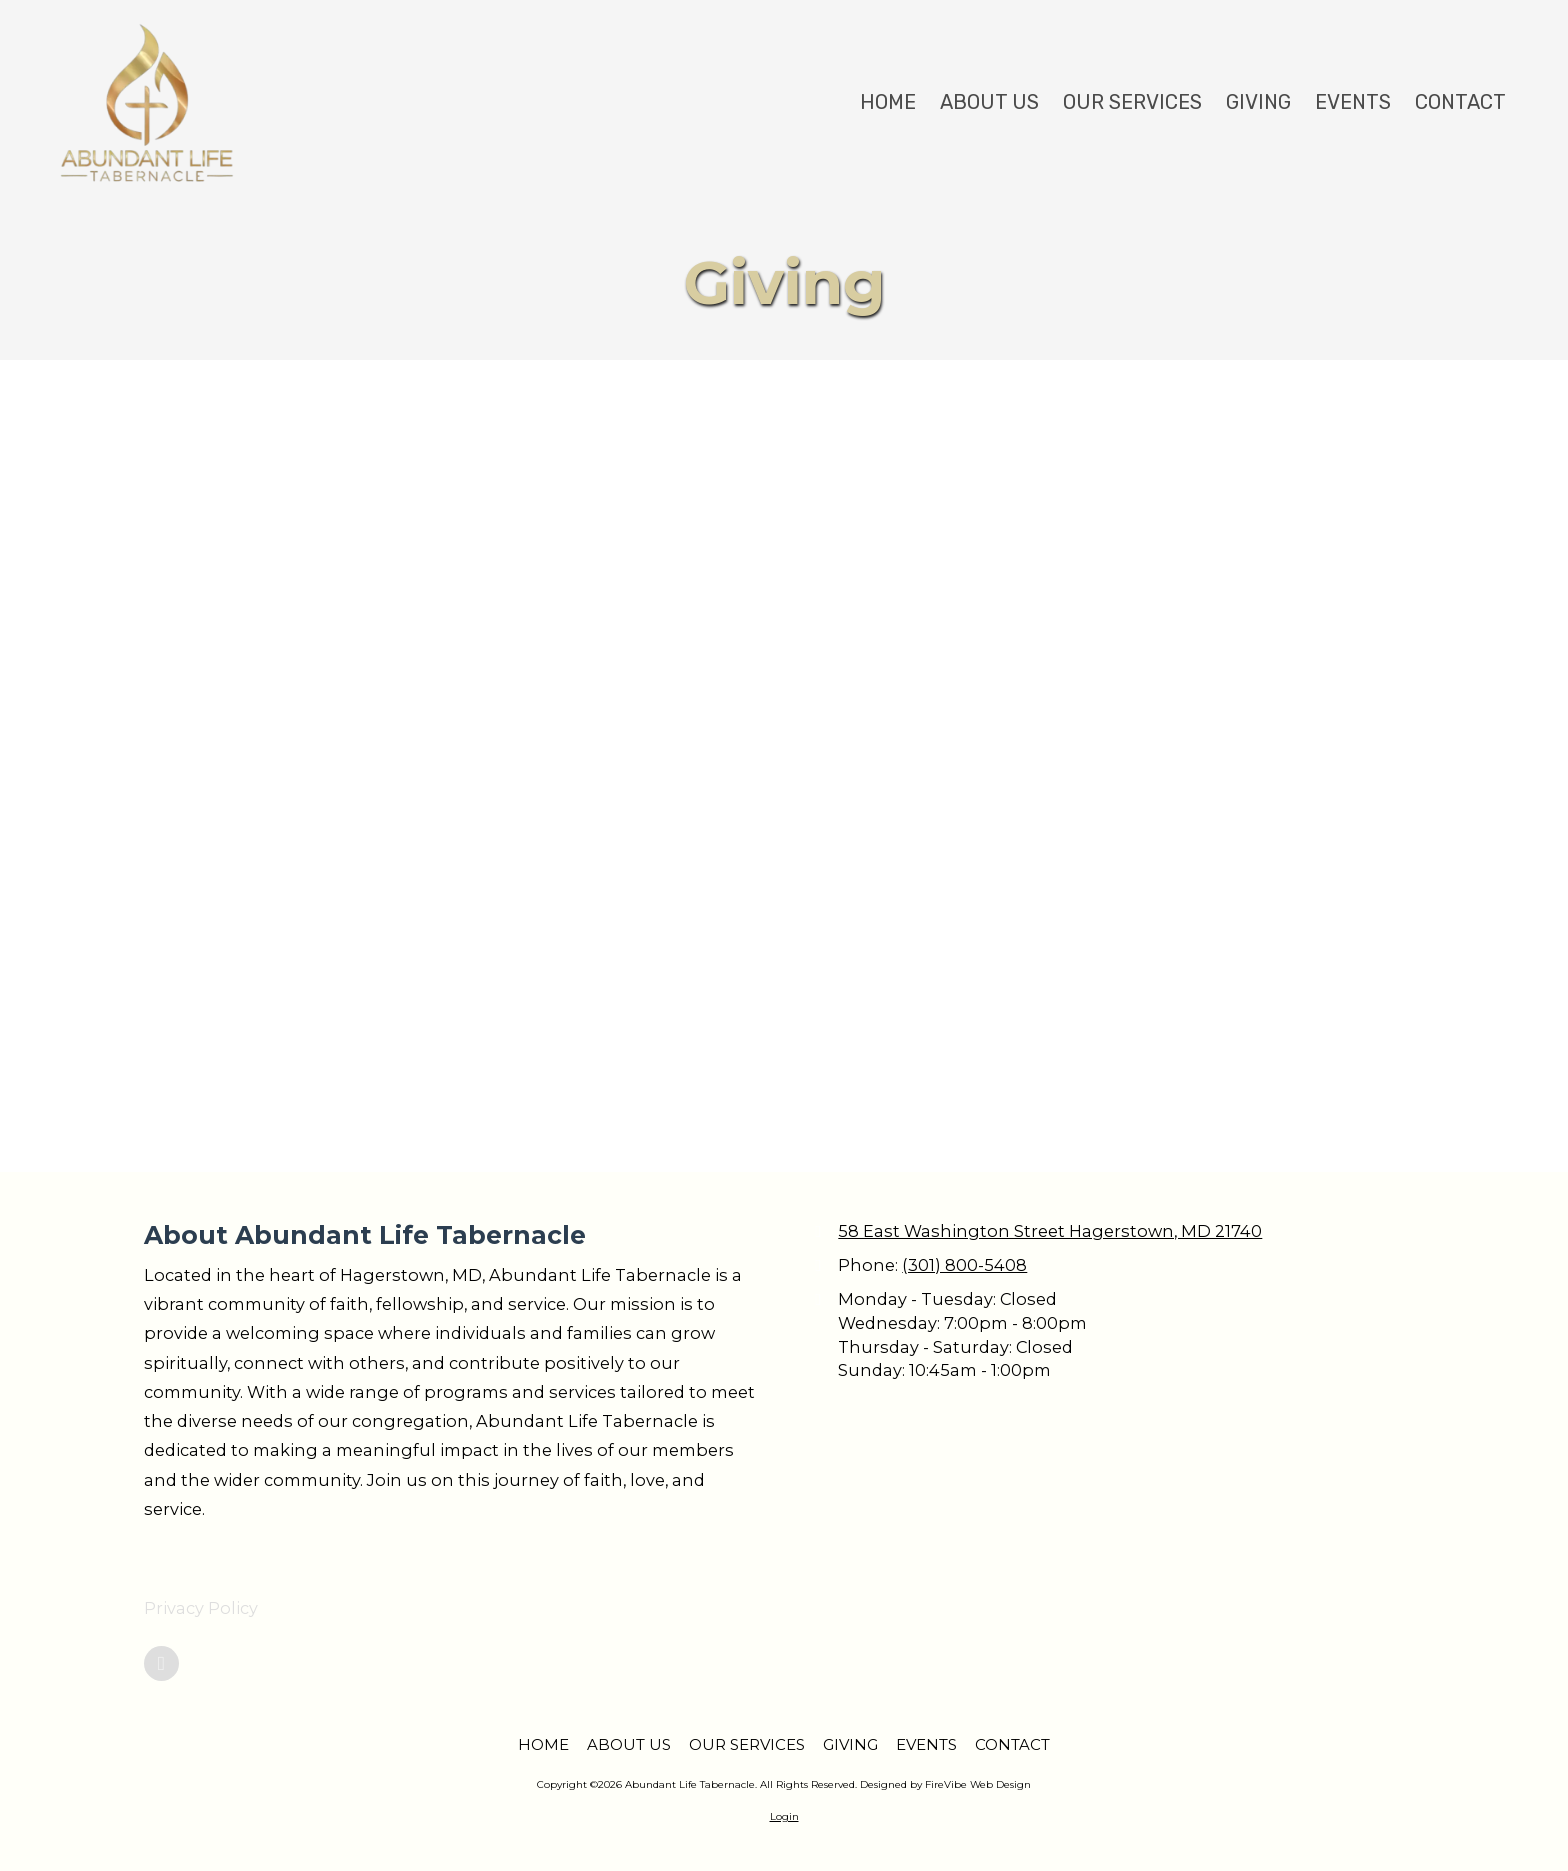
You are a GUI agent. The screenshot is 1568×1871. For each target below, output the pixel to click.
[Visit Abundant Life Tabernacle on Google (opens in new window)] (161, 1663)
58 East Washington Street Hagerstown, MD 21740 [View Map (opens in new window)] (1050, 1231)
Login (784, 1816)
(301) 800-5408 (964, 1265)
